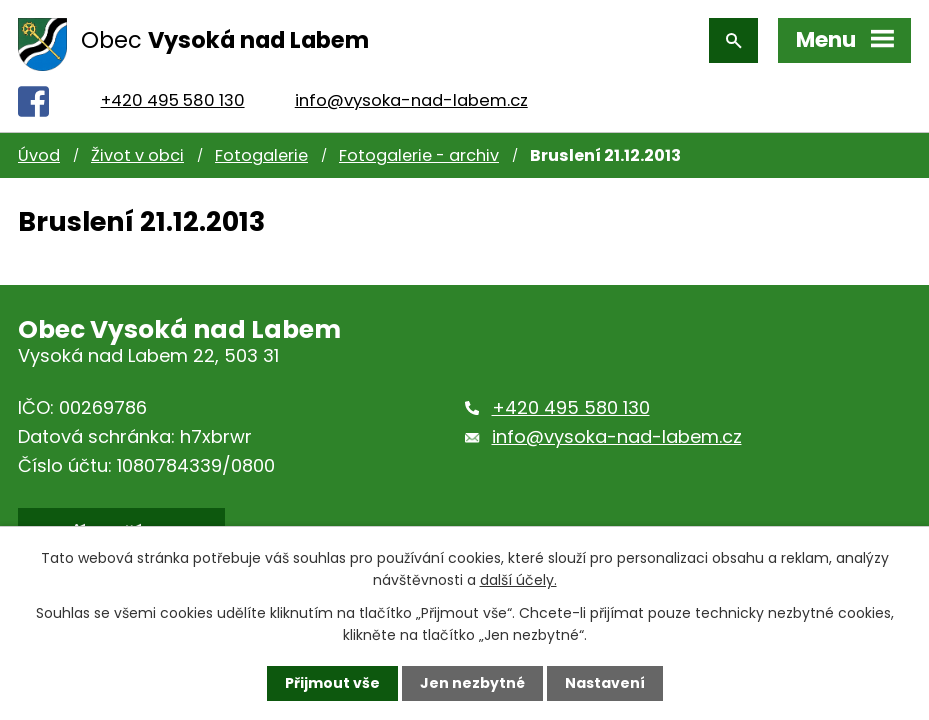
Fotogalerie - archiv (419, 155)
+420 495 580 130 (173, 100)
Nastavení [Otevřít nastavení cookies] (605, 683)
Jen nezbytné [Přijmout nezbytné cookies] (472, 683)
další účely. (518, 580)
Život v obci (137, 155)
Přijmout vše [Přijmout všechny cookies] (332, 683)
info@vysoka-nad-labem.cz (411, 100)
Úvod (39, 155)
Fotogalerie (261, 155)
